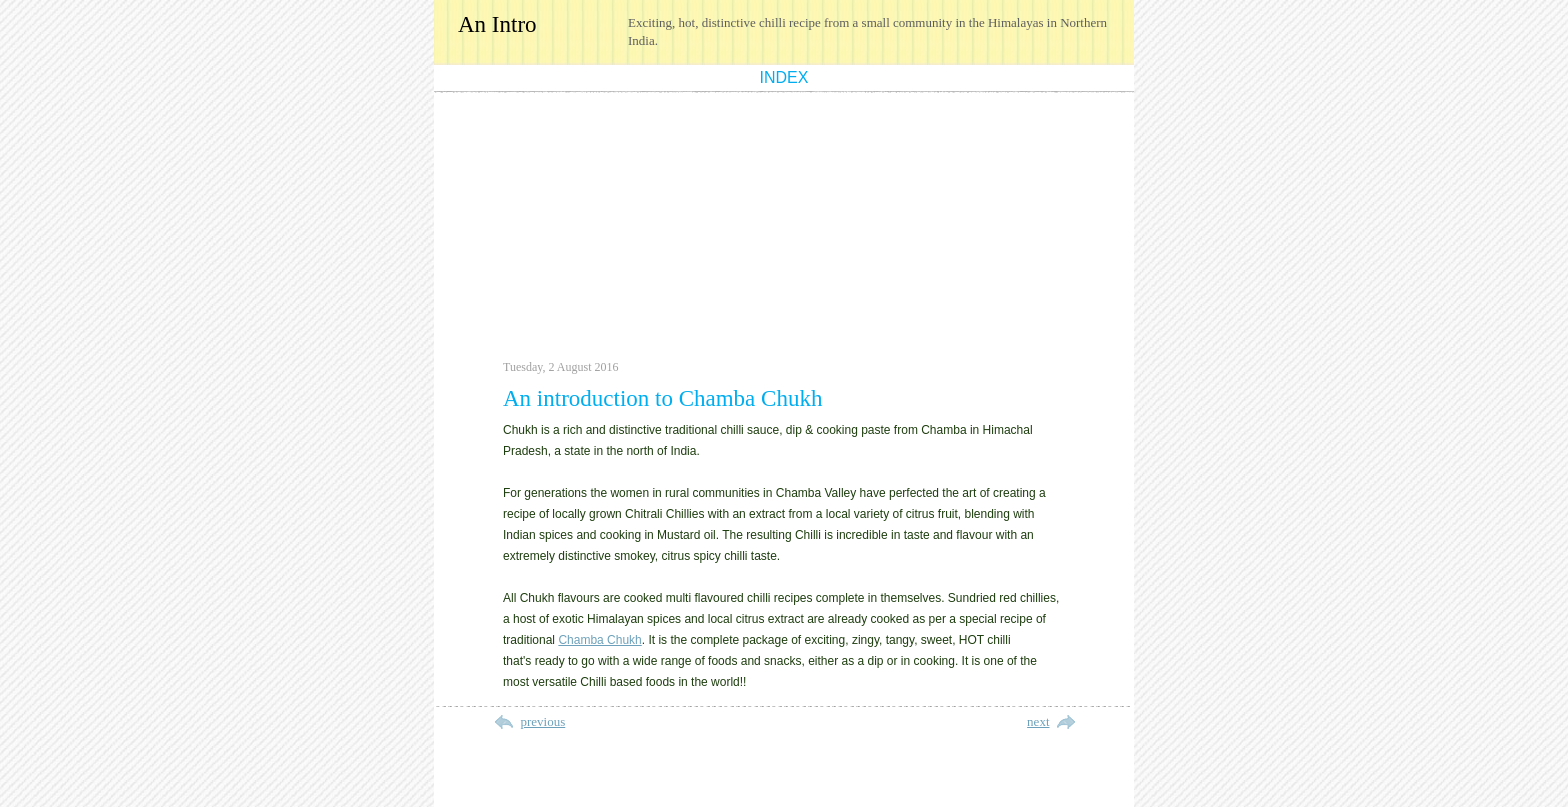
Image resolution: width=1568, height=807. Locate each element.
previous (543, 721)
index (784, 77)
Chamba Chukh (599, 640)
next (1038, 721)
